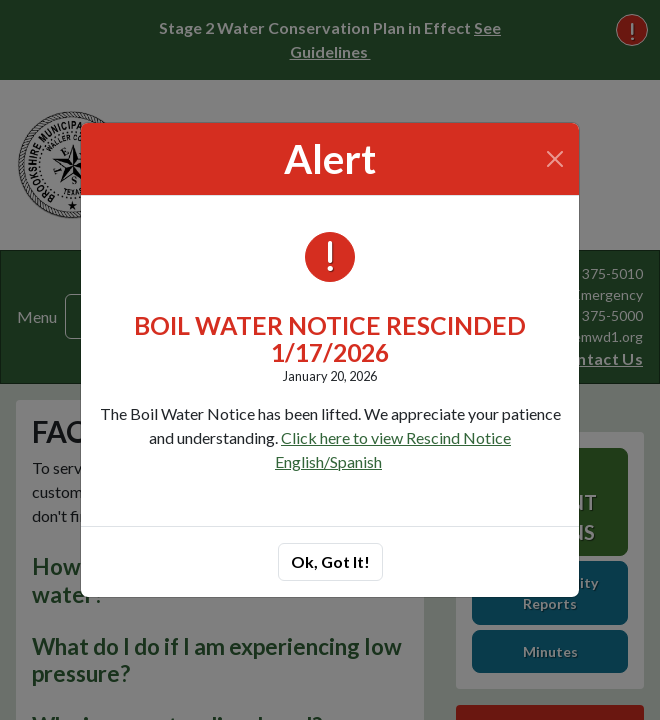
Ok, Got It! (330, 561)
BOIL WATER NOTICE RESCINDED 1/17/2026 (330, 339)
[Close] (555, 159)
